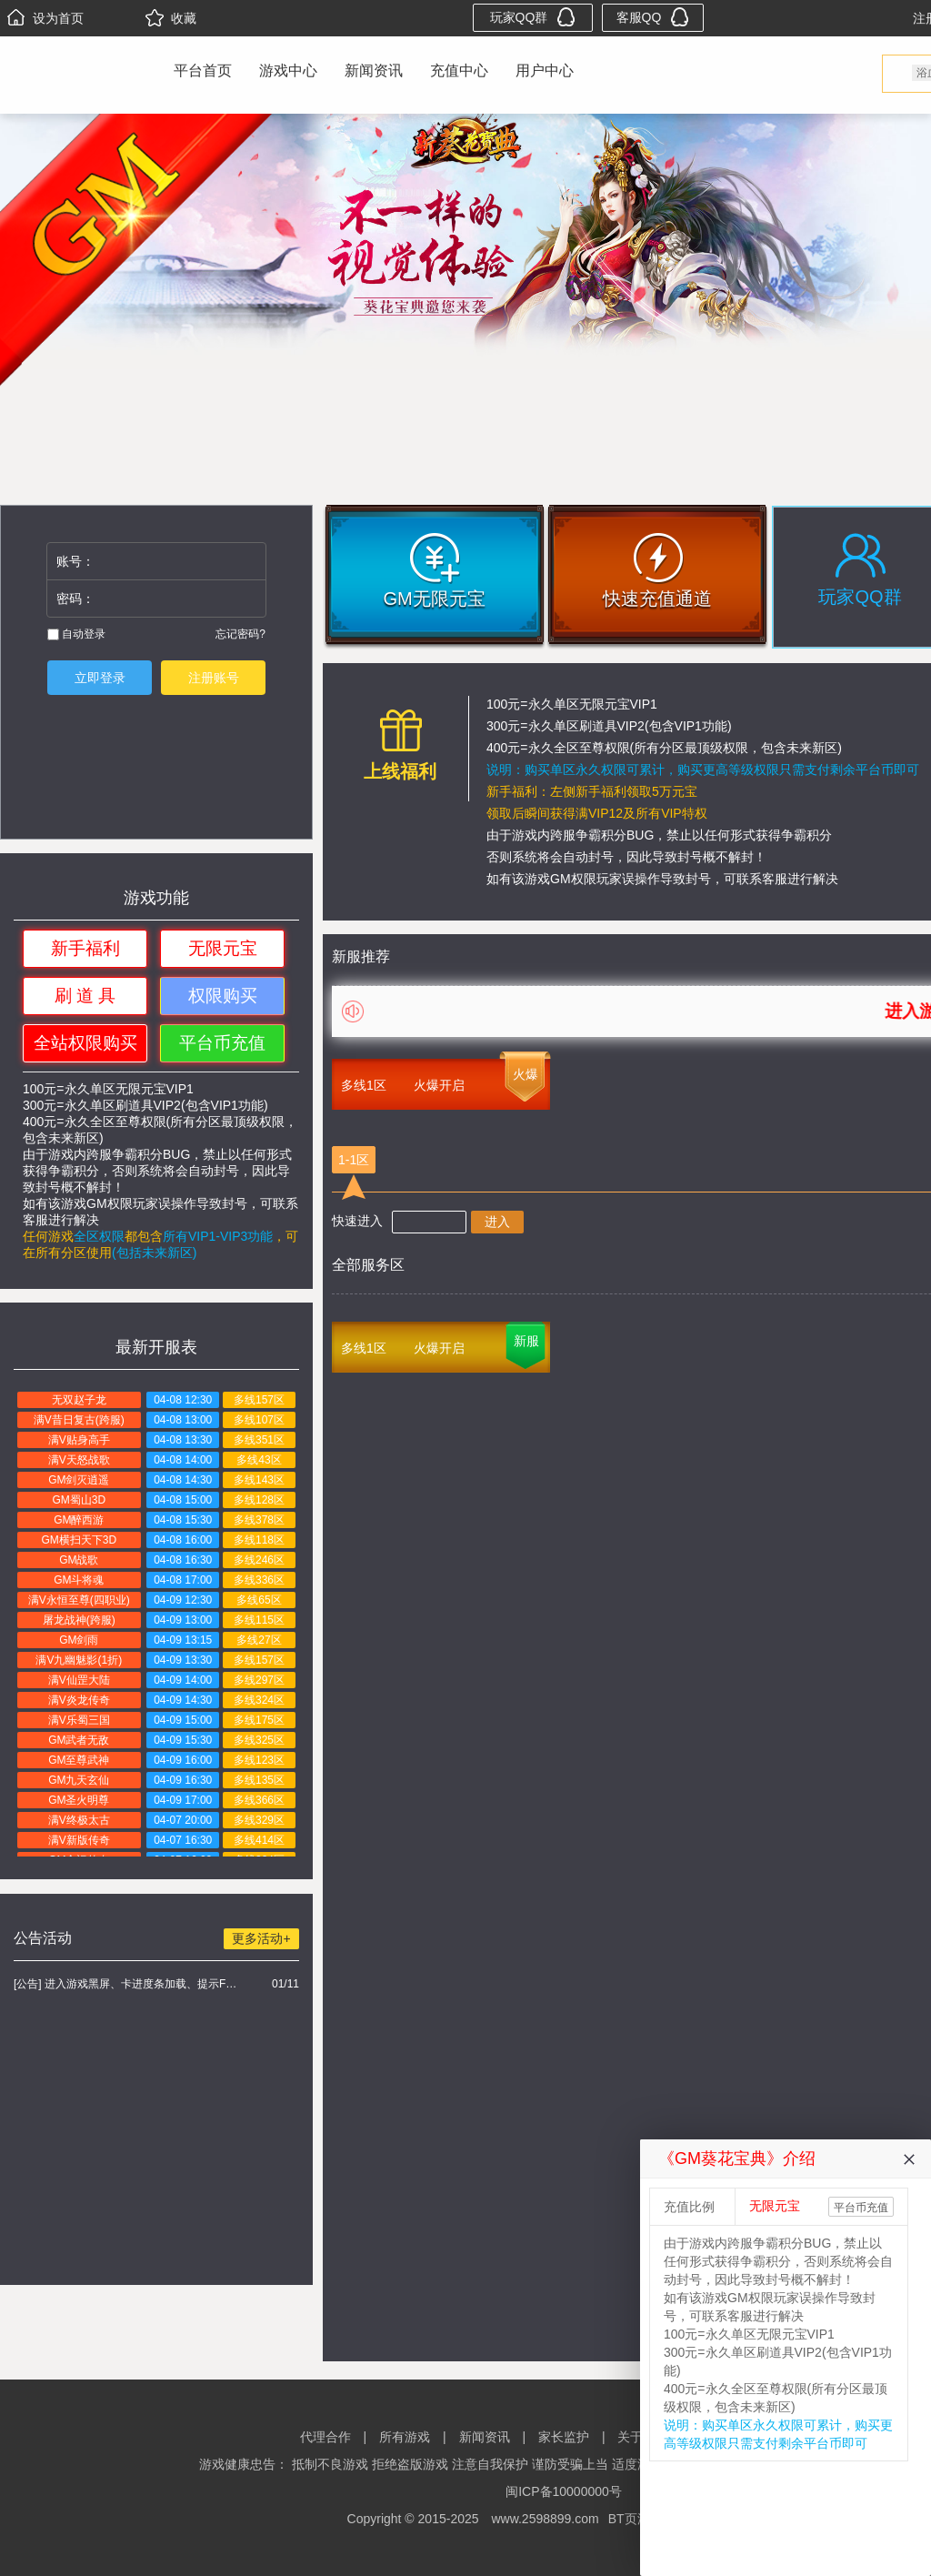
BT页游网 (635, 2518)
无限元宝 (222, 948)
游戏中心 (288, 70)
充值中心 (459, 70)
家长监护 (563, 2437)
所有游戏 (404, 2437)
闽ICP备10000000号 (564, 2491)
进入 (497, 1221)
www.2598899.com (544, 2518)
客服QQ (653, 16)
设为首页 (45, 18)
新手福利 (85, 948)
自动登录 (76, 634)
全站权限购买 (85, 1042)
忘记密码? (240, 634)
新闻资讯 (374, 70)
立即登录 (100, 677)
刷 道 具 (85, 995)
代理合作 (325, 2437)
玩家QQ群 (533, 16)
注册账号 (213, 677)
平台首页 (203, 70)
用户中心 (545, 70)
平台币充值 (222, 1042)
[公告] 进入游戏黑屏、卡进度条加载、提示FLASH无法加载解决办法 (128, 1983)
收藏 (170, 18)
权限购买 (222, 995)
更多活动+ (261, 1938)
